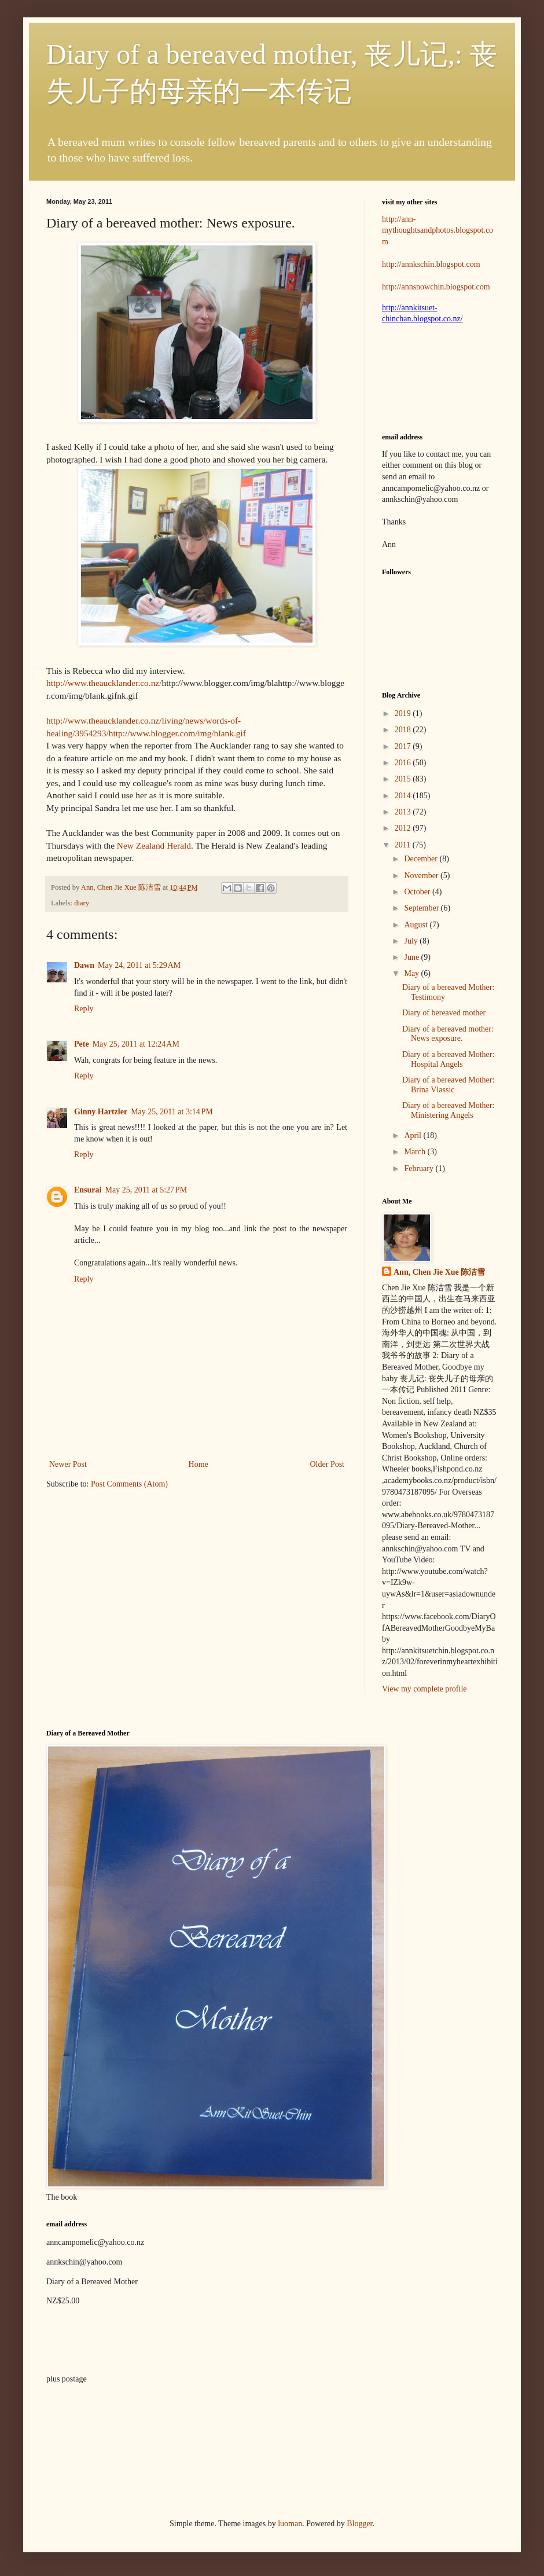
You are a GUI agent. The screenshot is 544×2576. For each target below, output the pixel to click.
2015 (404, 779)
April (413, 1135)
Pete (81, 1044)
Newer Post (68, 1464)
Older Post (327, 1464)
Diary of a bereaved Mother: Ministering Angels (448, 1110)
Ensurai (87, 1190)
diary (81, 903)
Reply (83, 1008)
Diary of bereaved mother (444, 1012)
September (422, 908)
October (418, 891)
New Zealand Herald (154, 845)
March (415, 1151)
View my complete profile (424, 1689)
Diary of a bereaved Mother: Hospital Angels (448, 1059)
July (412, 941)
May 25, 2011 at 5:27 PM (146, 1190)
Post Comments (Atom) (129, 1484)
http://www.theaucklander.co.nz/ (103, 683)
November (422, 875)
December (421, 858)
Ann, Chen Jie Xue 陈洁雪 (122, 887)
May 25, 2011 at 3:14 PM (172, 1111)
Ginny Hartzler (100, 1111)
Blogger (359, 2523)
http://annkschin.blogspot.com (431, 264)
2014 (404, 795)
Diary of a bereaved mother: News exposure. (448, 1034)
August (416, 924)
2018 (404, 729)
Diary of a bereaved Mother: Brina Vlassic (448, 1085)
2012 (404, 828)
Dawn (84, 965)
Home (198, 1464)
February (419, 1168)
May (412, 973)
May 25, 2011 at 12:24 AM (136, 1044)
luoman (290, 2523)
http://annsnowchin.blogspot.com (436, 286)
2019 (404, 713)
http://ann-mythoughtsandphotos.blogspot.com (437, 230)
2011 (404, 845)
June (412, 957)
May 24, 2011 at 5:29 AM (139, 965)
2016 (404, 762)
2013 (404, 812)
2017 (404, 746)
